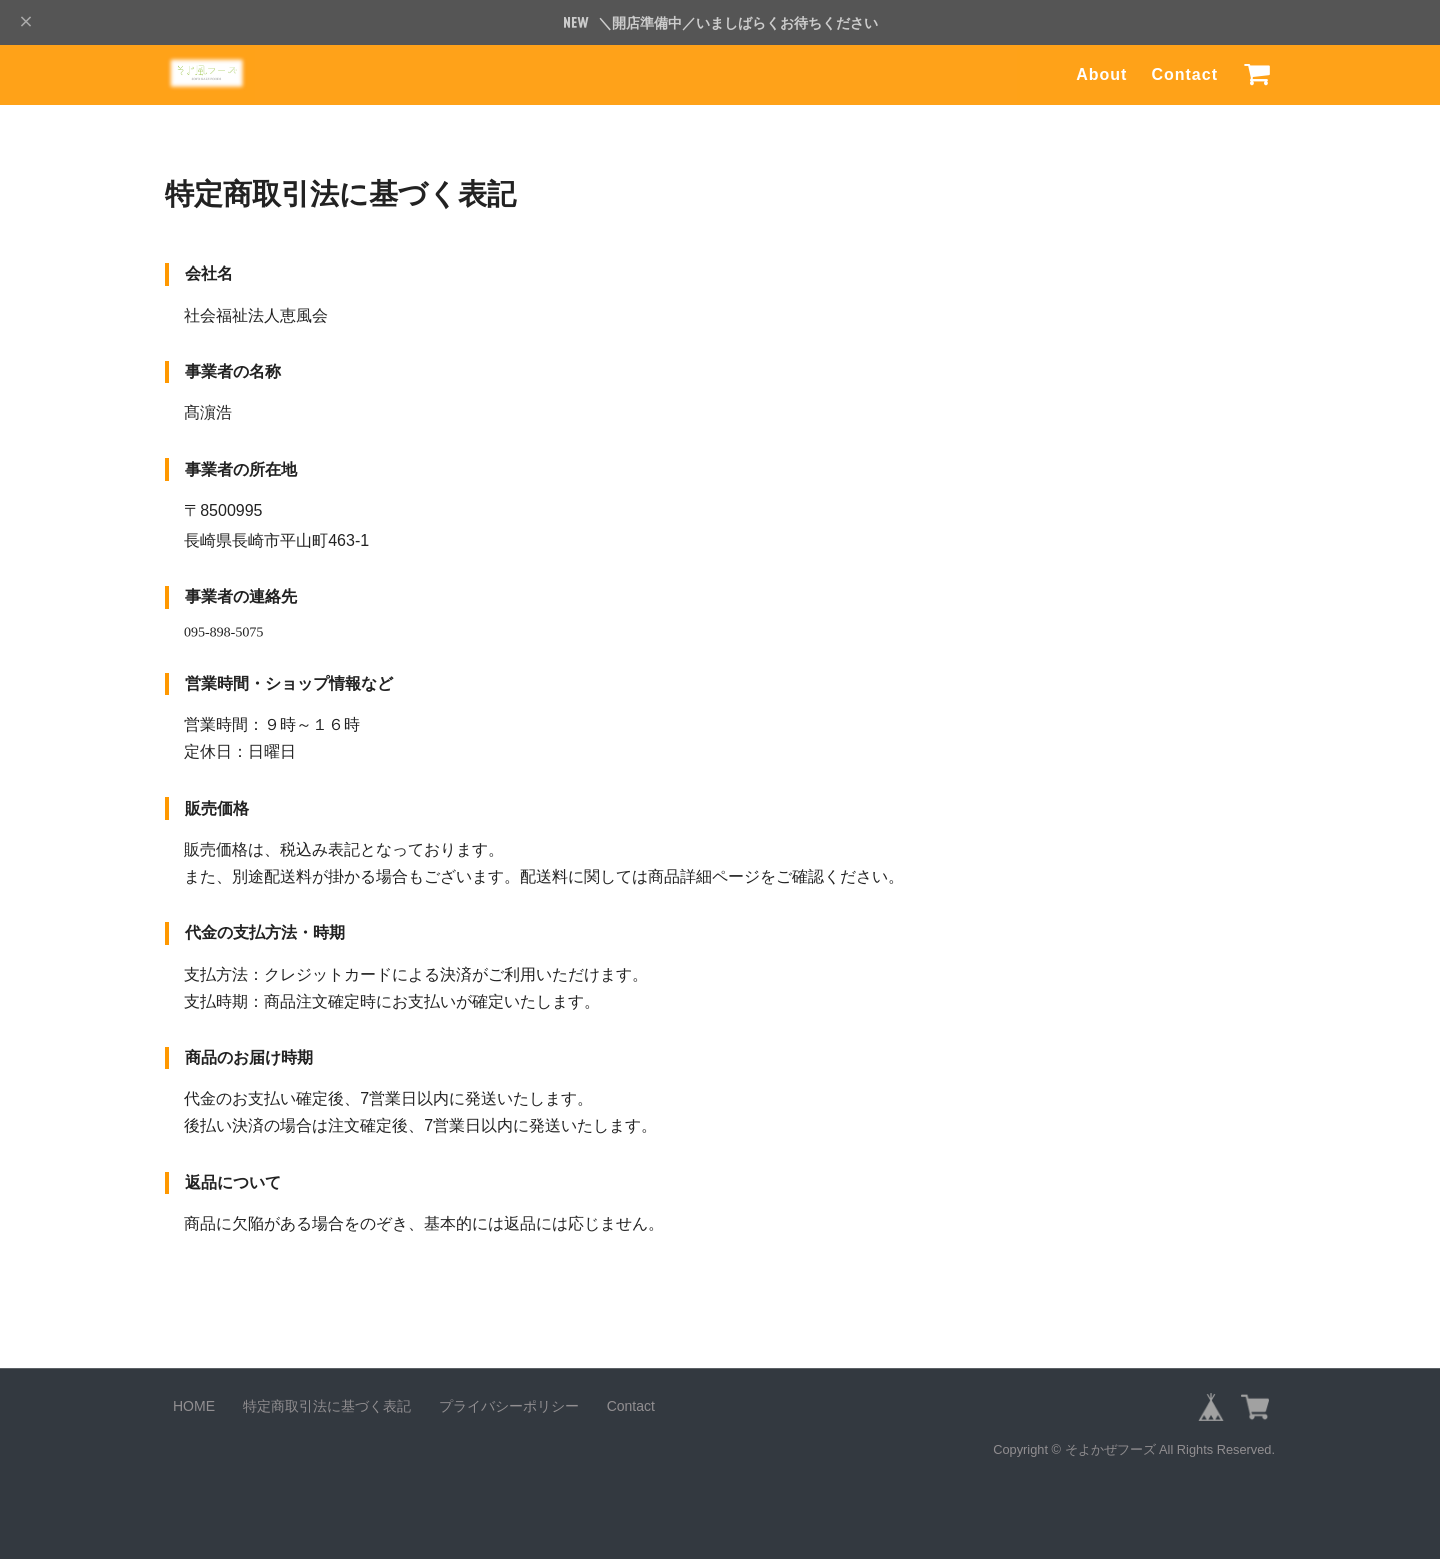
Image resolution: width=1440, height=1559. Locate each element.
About (1101, 74)
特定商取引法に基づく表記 (327, 1406)
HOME (194, 1406)
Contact (1184, 74)
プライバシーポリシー (509, 1406)
